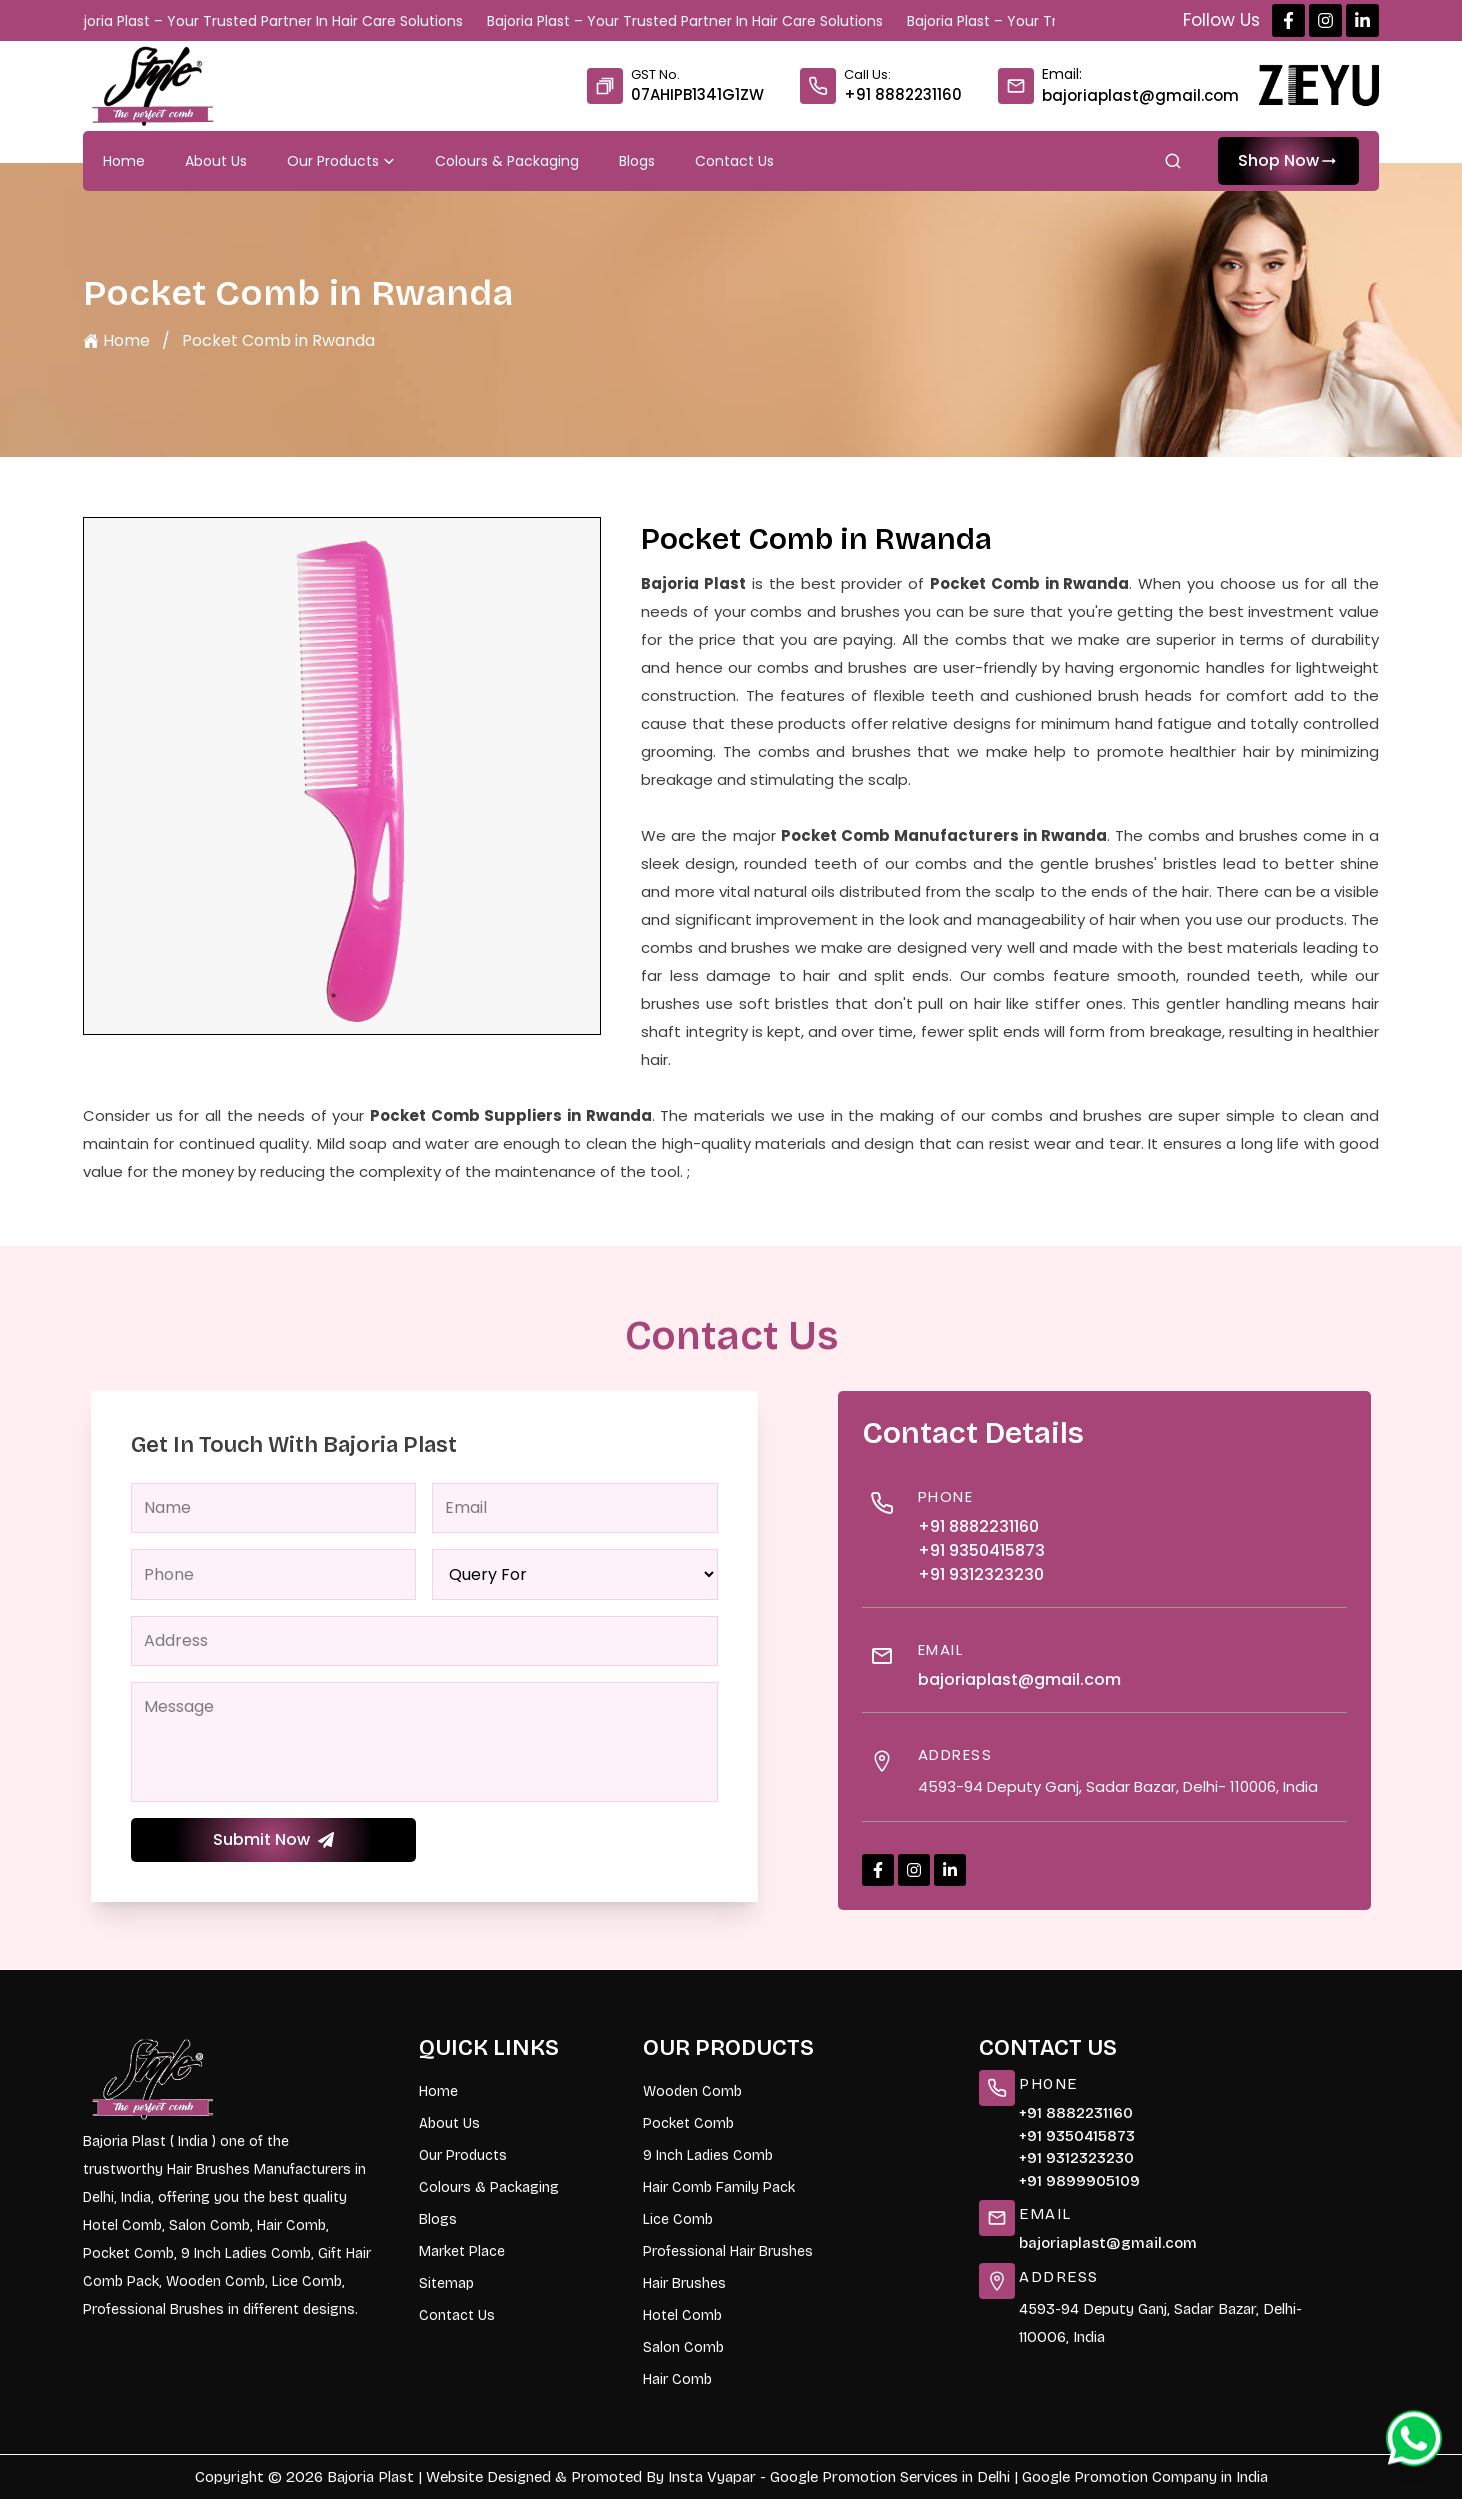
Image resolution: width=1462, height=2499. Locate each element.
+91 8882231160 (903, 94)
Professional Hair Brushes (728, 2251)
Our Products (341, 161)
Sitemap (446, 2283)
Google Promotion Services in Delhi (890, 2477)
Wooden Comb (692, 2091)
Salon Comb (683, 2347)
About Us (216, 161)
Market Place (462, 2251)
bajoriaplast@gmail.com (1140, 95)
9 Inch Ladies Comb (708, 2155)
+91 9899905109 (1079, 2181)
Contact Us (734, 161)
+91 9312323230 (981, 1574)
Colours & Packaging (507, 161)
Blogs (637, 161)
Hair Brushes (684, 2283)
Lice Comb (678, 2219)
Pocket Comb (688, 2123)
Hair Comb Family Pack (719, 2187)
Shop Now (1288, 160)
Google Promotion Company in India (1145, 2477)
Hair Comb (677, 2379)
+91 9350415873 (981, 1550)
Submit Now (273, 1839)
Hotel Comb (682, 2315)
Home (124, 161)
